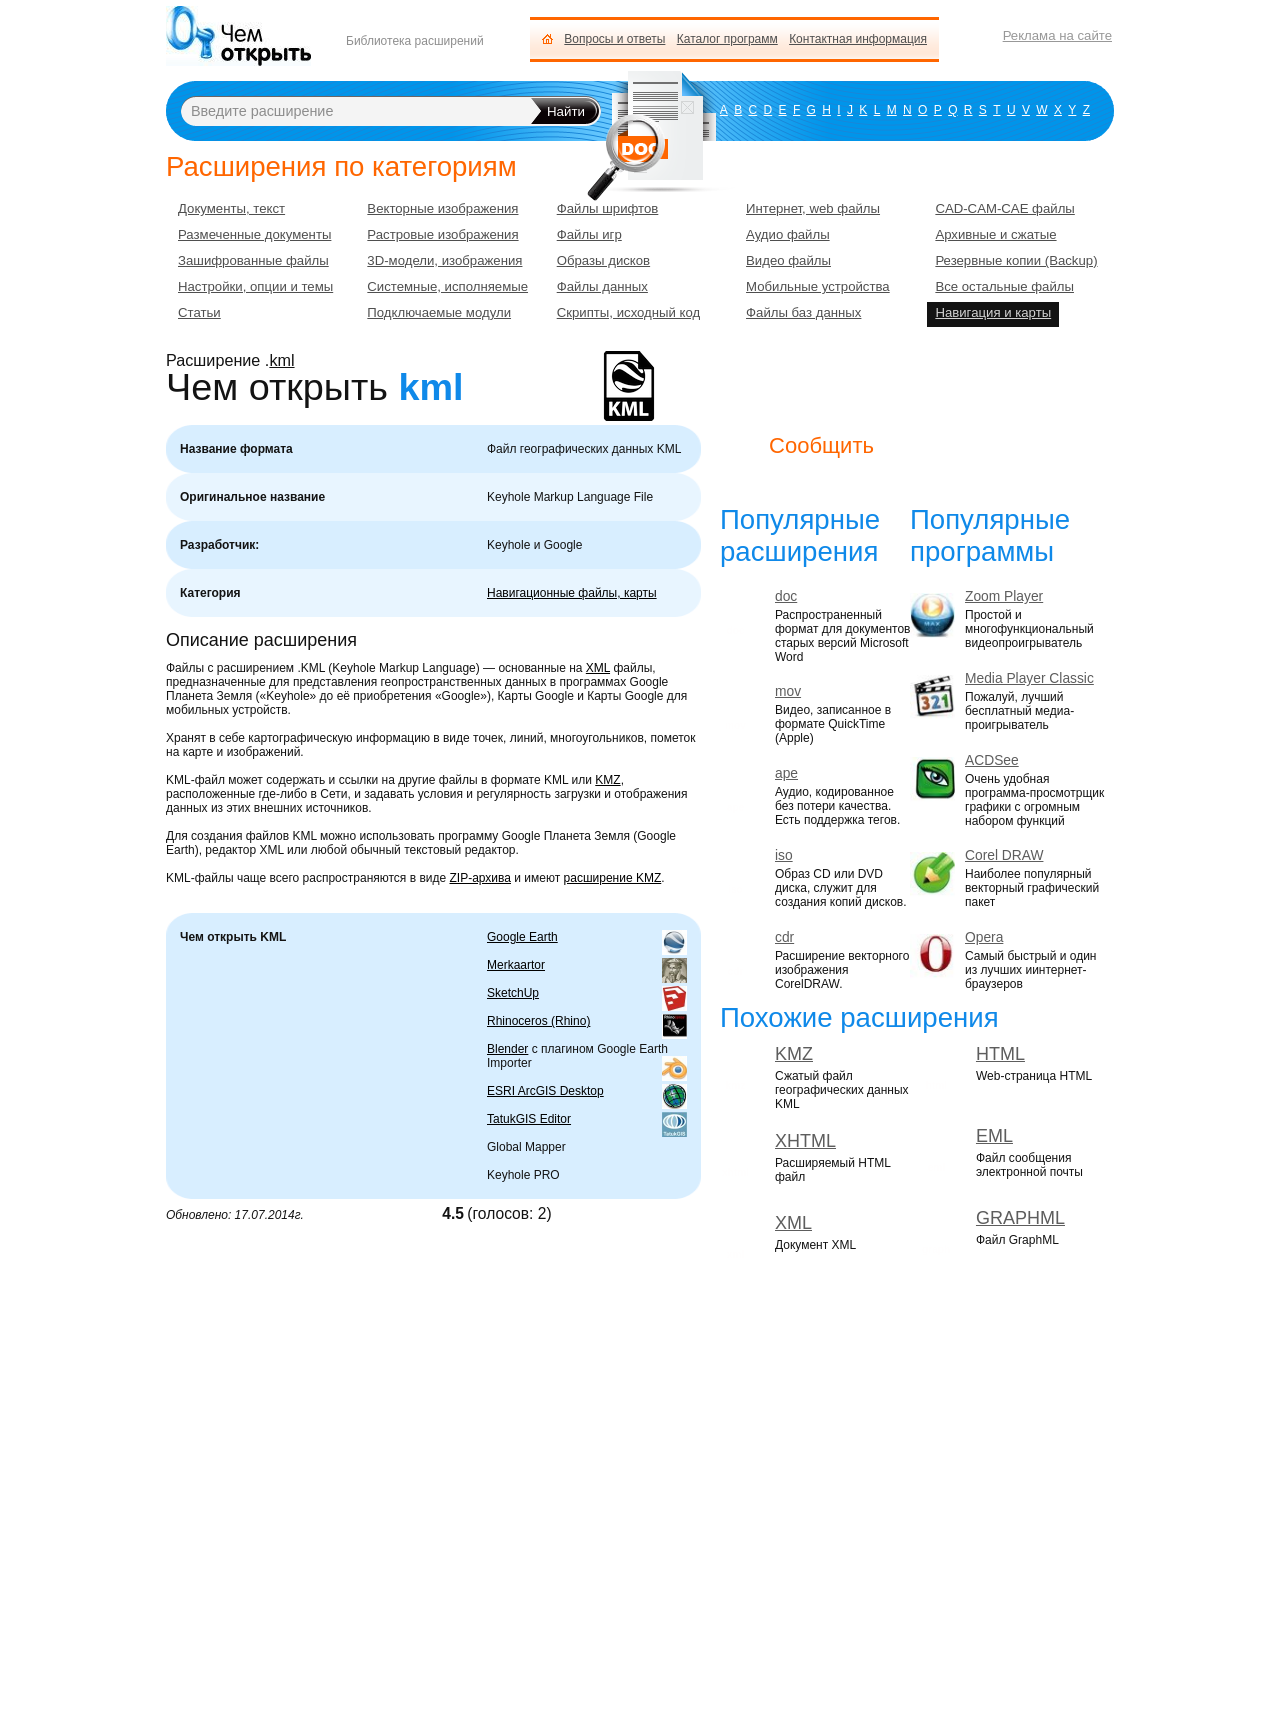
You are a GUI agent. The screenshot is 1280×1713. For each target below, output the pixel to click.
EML (994, 1136)
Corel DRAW (1004, 855)
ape (786, 773)
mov (788, 691)
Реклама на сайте (1057, 35)
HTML (1000, 1054)
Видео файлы (788, 260)
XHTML (805, 1141)
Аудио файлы (788, 234)
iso (784, 855)
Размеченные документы (254, 234)
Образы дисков (603, 260)
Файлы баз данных (803, 312)
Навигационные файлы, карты (572, 593)
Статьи (199, 312)
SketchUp (513, 993)
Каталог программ (727, 39)
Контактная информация (858, 39)
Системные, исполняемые (447, 286)
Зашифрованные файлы (253, 260)
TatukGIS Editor (529, 1119)
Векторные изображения (442, 208)
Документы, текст (231, 208)
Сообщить (821, 445)
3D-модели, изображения (444, 260)
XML (598, 668)
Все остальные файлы (1004, 286)
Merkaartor (516, 965)
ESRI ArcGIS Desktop (545, 1091)
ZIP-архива (480, 878)
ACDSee (992, 760)
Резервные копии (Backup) (1016, 260)
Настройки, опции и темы (255, 286)
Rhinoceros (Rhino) (538, 1021)
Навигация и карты (993, 312)
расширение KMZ (613, 878)
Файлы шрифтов (608, 208)
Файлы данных (602, 286)
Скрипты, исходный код (629, 312)
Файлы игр (589, 234)
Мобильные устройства (818, 286)
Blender (507, 1049)
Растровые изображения (442, 234)
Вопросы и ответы (614, 39)
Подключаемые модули (439, 312)
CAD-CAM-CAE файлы (1004, 208)
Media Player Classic (1029, 678)
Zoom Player (1004, 596)
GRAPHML (1020, 1218)
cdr (784, 937)
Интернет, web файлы (813, 208)
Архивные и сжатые (995, 234)
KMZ (607, 780)
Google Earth (522, 937)
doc (786, 596)
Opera (984, 937)
